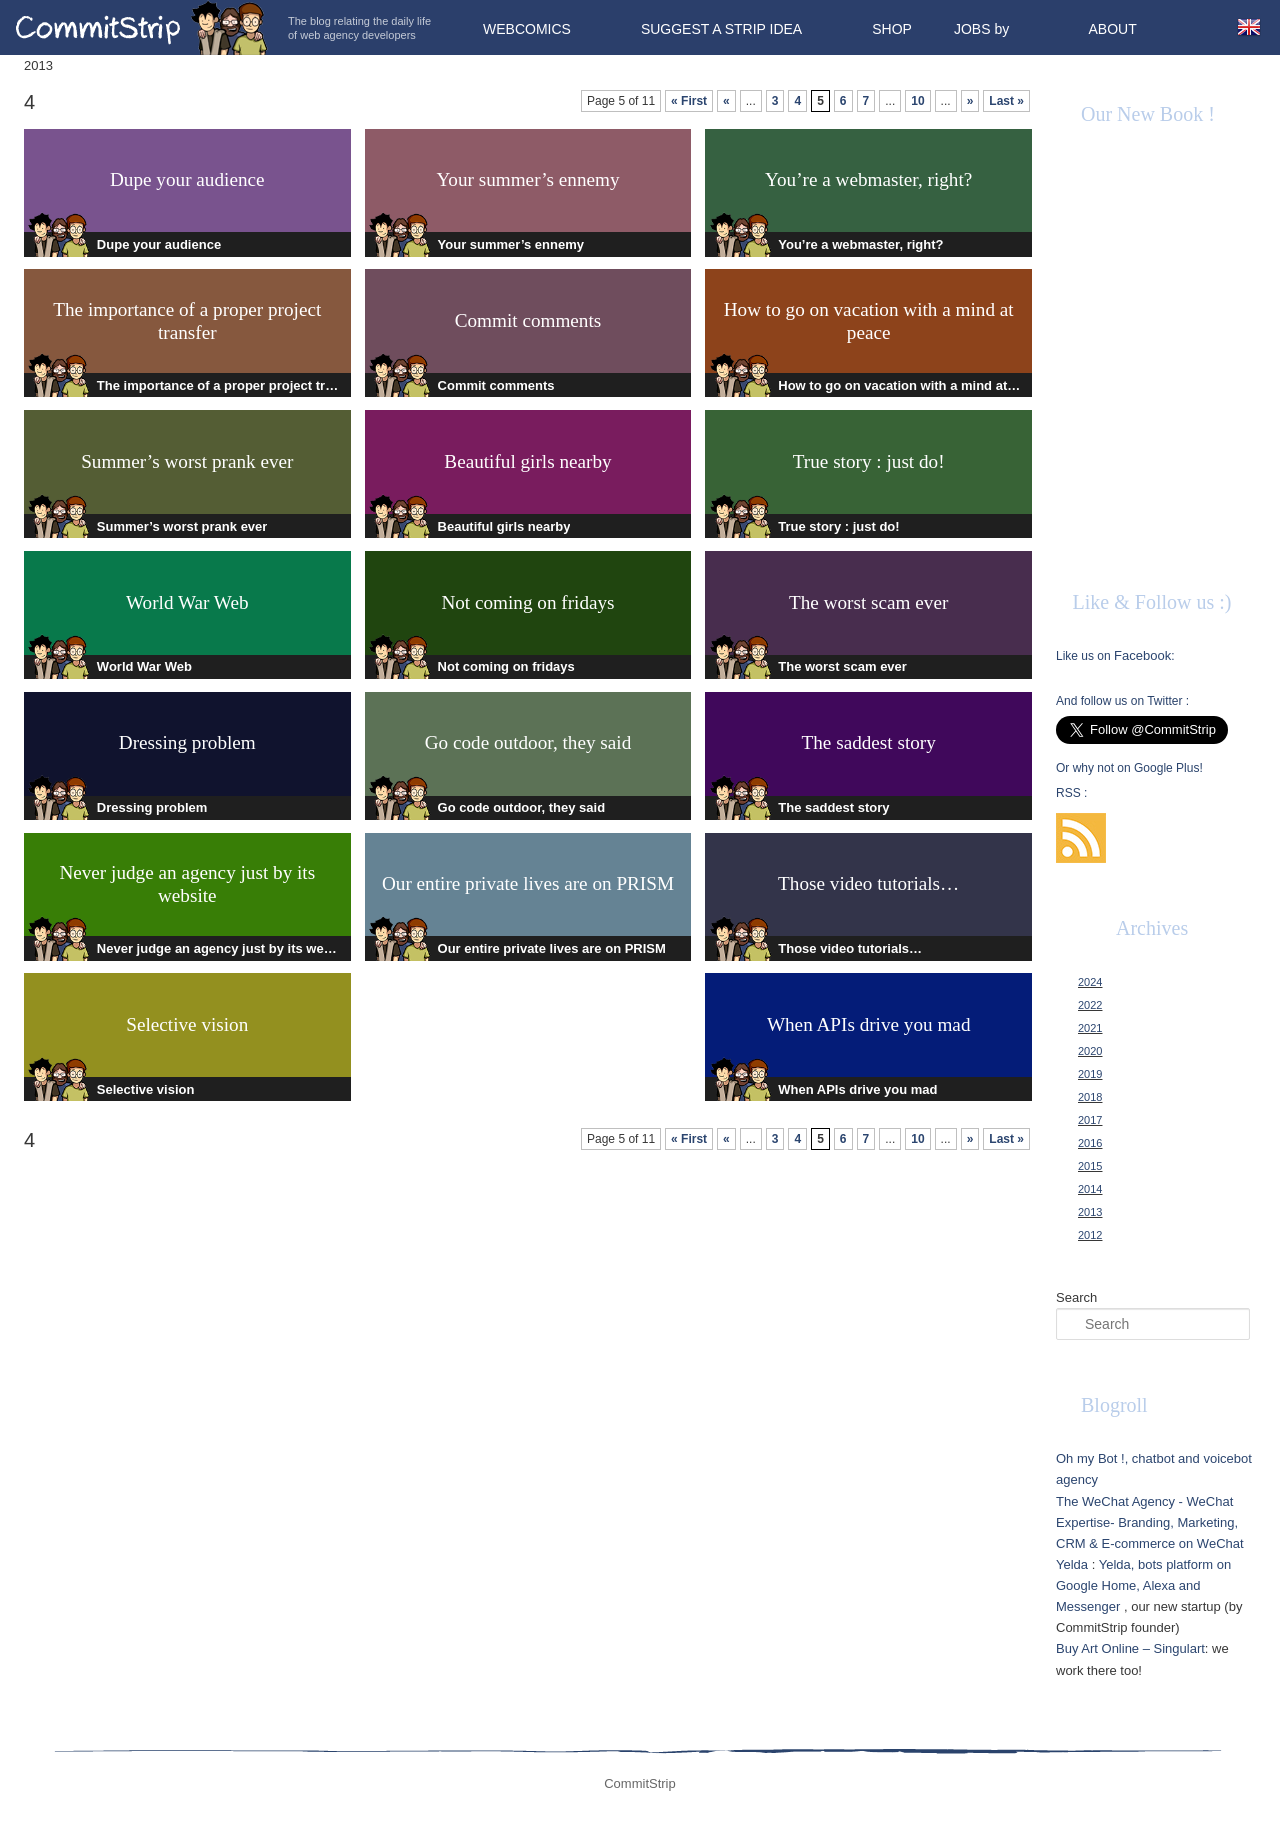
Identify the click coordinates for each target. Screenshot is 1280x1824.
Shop (892, 29)
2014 (1090, 1189)
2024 (1090, 982)
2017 (1090, 1120)
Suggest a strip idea (721, 29)
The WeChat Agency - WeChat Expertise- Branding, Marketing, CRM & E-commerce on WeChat (1150, 1522)
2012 (1090, 1235)
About (1112, 29)
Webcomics (527, 29)
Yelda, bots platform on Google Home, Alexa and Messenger (1143, 1585)
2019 (1090, 1074)
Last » (1006, 101)
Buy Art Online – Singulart (1130, 1648)
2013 (1090, 1212)
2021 (1090, 1028)
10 (917, 101)
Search (1076, 1297)
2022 (1090, 1005)
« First (689, 101)
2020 (1090, 1051)
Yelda (1072, 1564)
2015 (1090, 1166)
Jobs (972, 29)
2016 (1090, 1143)
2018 (1090, 1097)
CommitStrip (142, 27)
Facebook (1142, 655)
